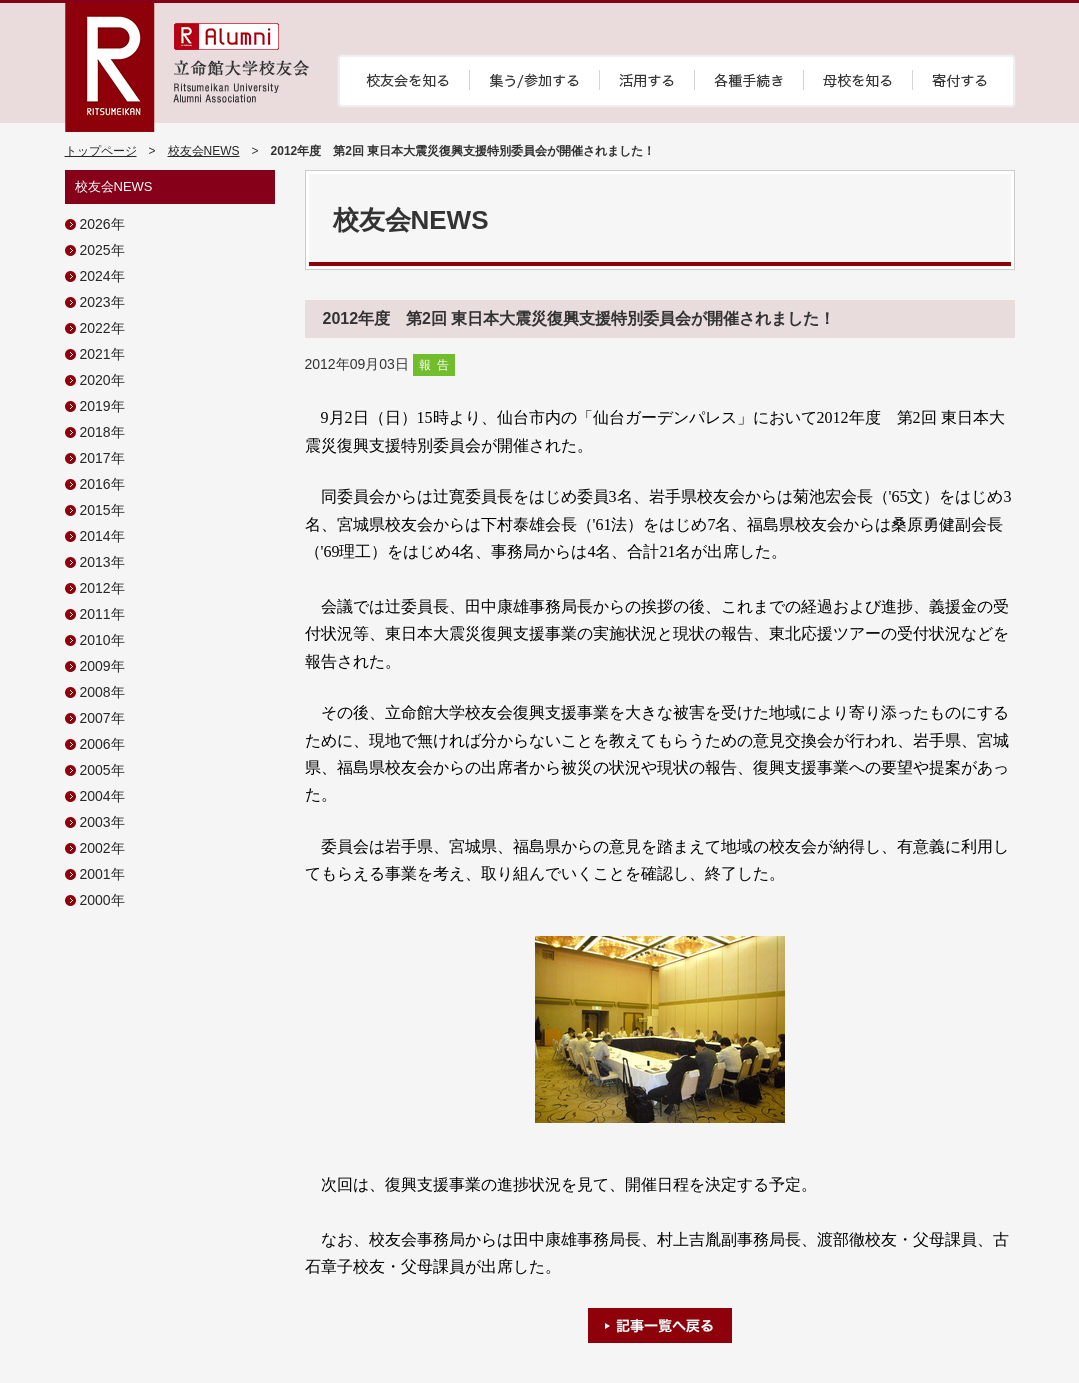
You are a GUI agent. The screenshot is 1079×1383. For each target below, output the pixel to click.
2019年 (102, 406)
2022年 (102, 328)
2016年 (102, 484)
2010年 (102, 640)
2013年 (102, 562)
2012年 (102, 588)
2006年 (102, 744)
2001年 (102, 874)
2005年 (102, 770)
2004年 (102, 796)
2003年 (102, 822)
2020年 (102, 380)
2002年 (102, 848)
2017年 (102, 458)
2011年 (102, 614)
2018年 (102, 432)
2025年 (102, 250)
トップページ (101, 151)
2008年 (102, 692)
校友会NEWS (204, 151)
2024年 (102, 276)
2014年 (102, 536)
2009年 (102, 666)
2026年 (102, 224)
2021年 (102, 354)
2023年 (102, 302)
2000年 (102, 900)
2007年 (102, 718)
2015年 (102, 510)
